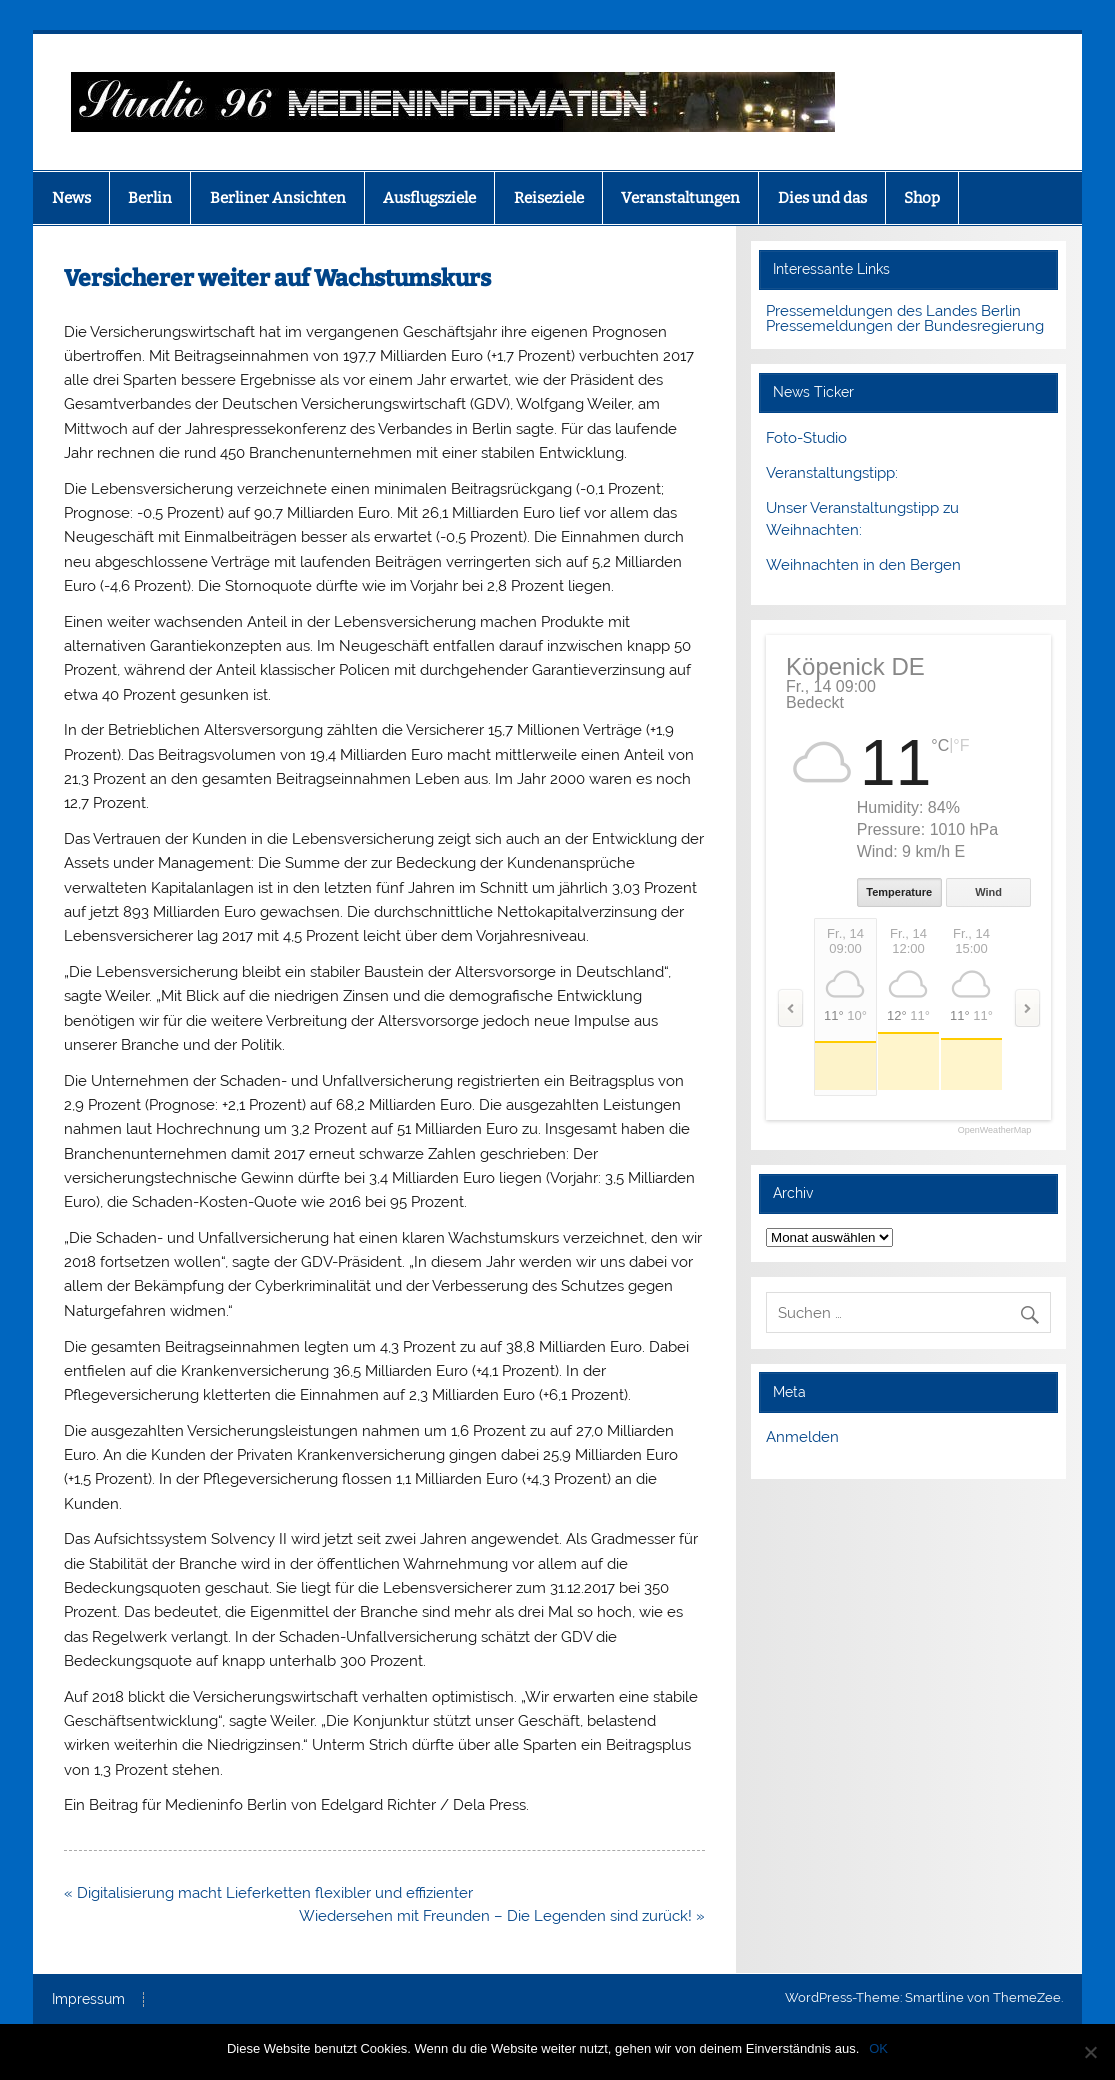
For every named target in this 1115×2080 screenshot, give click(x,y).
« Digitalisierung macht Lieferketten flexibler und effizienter (268, 1893)
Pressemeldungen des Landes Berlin (893, 311)
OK (878, 2048)
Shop (922, 198)
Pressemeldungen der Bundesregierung (905, 326)
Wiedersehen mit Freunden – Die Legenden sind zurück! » (502, 1916)
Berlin (150, 198)
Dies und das (822, 198)
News (71, 198)
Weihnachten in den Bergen (863, 565)
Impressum (88, 2000)
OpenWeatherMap (994, 1130)
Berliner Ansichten (278, 198)
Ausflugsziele (429, 198)
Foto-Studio (806, 438)
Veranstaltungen (680, 198)
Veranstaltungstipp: (832, 473)
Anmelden (802, 1437)
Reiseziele (549, 198)
